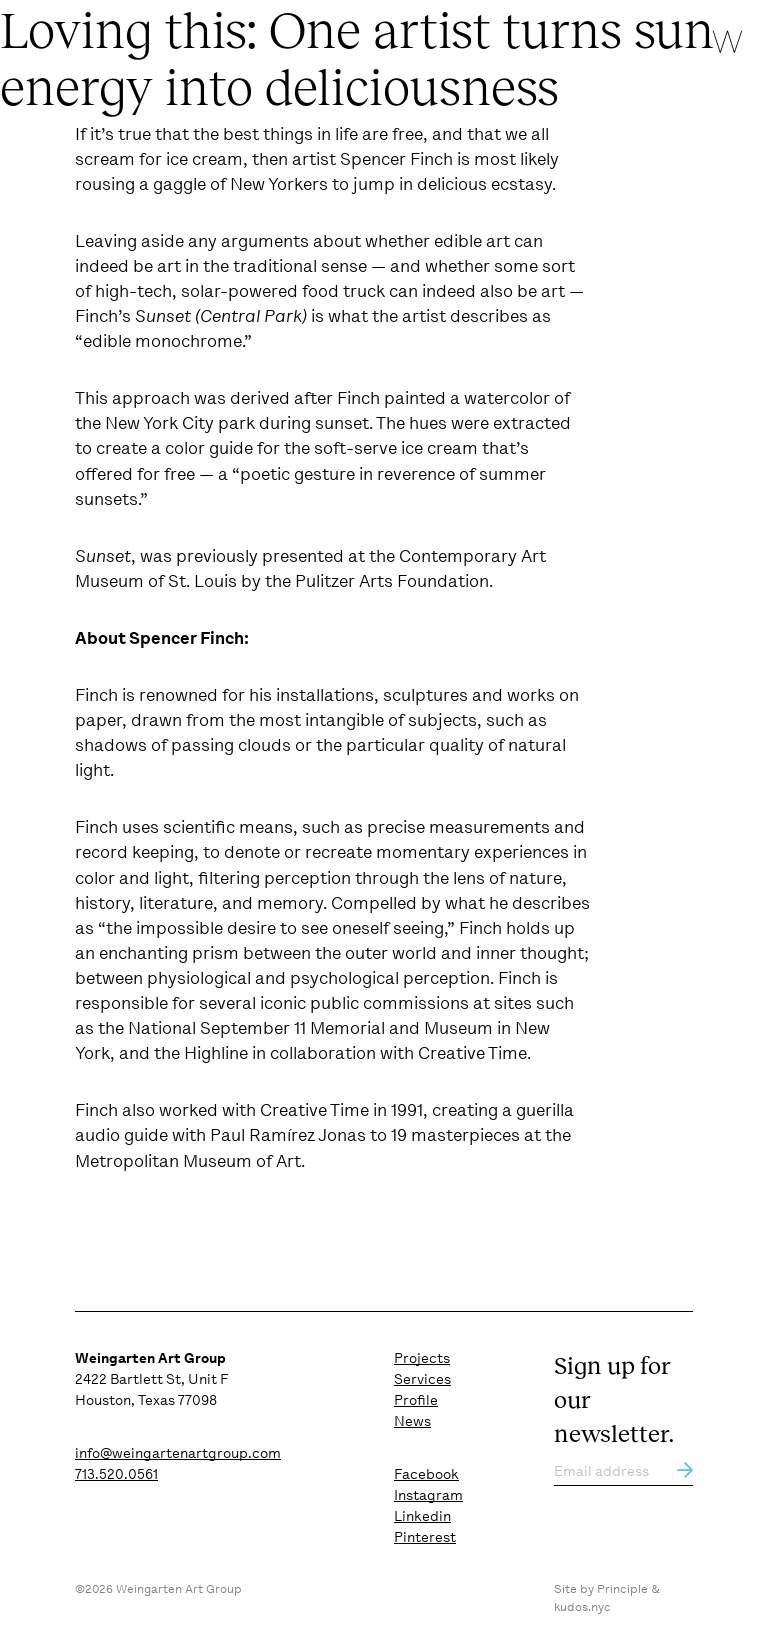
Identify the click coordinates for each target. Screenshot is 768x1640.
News (412, 1421)
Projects (422, 1358)
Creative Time (472, 1053)
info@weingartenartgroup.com (178, 1453)
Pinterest (425, 1537)
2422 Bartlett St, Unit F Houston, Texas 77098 (151, 1379)
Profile (416, 1400)
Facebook (426, 1474)
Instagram (428, 1495)
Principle (622, 1589)
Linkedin (422, 1516)
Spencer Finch (396, 159)
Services (422, 1379)
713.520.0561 (116, 1474)
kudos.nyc (582, 1607)
